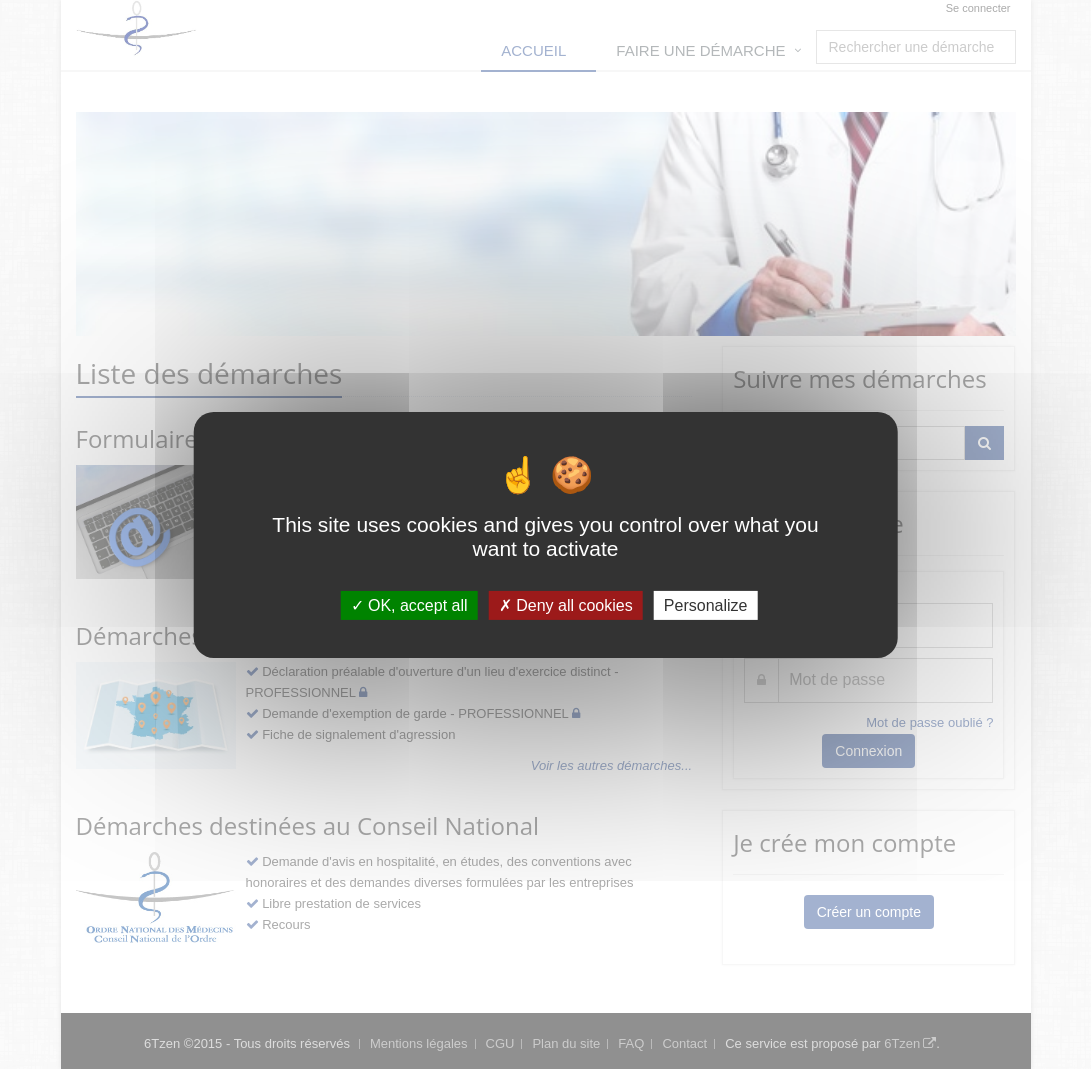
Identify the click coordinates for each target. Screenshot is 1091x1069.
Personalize (706, 604)
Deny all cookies (566, 604)
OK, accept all (409, 604)
